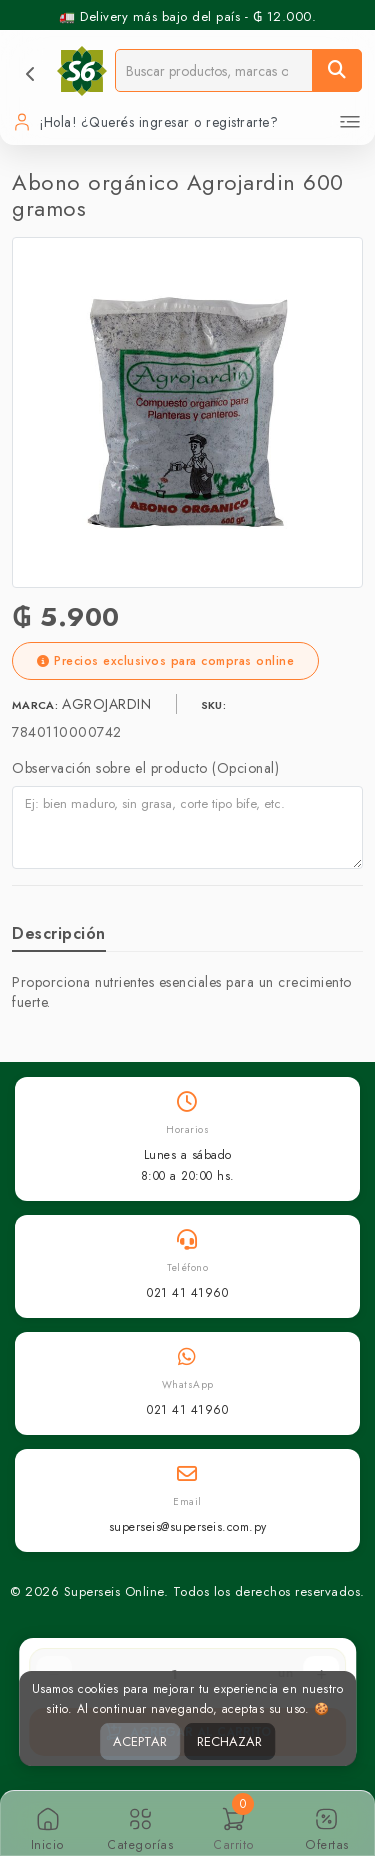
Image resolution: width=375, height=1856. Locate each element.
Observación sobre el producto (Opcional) (145, 768)
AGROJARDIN (109, 704)
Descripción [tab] (59, 933)
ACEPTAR (140, 1741)
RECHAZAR (229, 1741)
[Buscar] (337, 70)
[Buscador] (214, 70)
